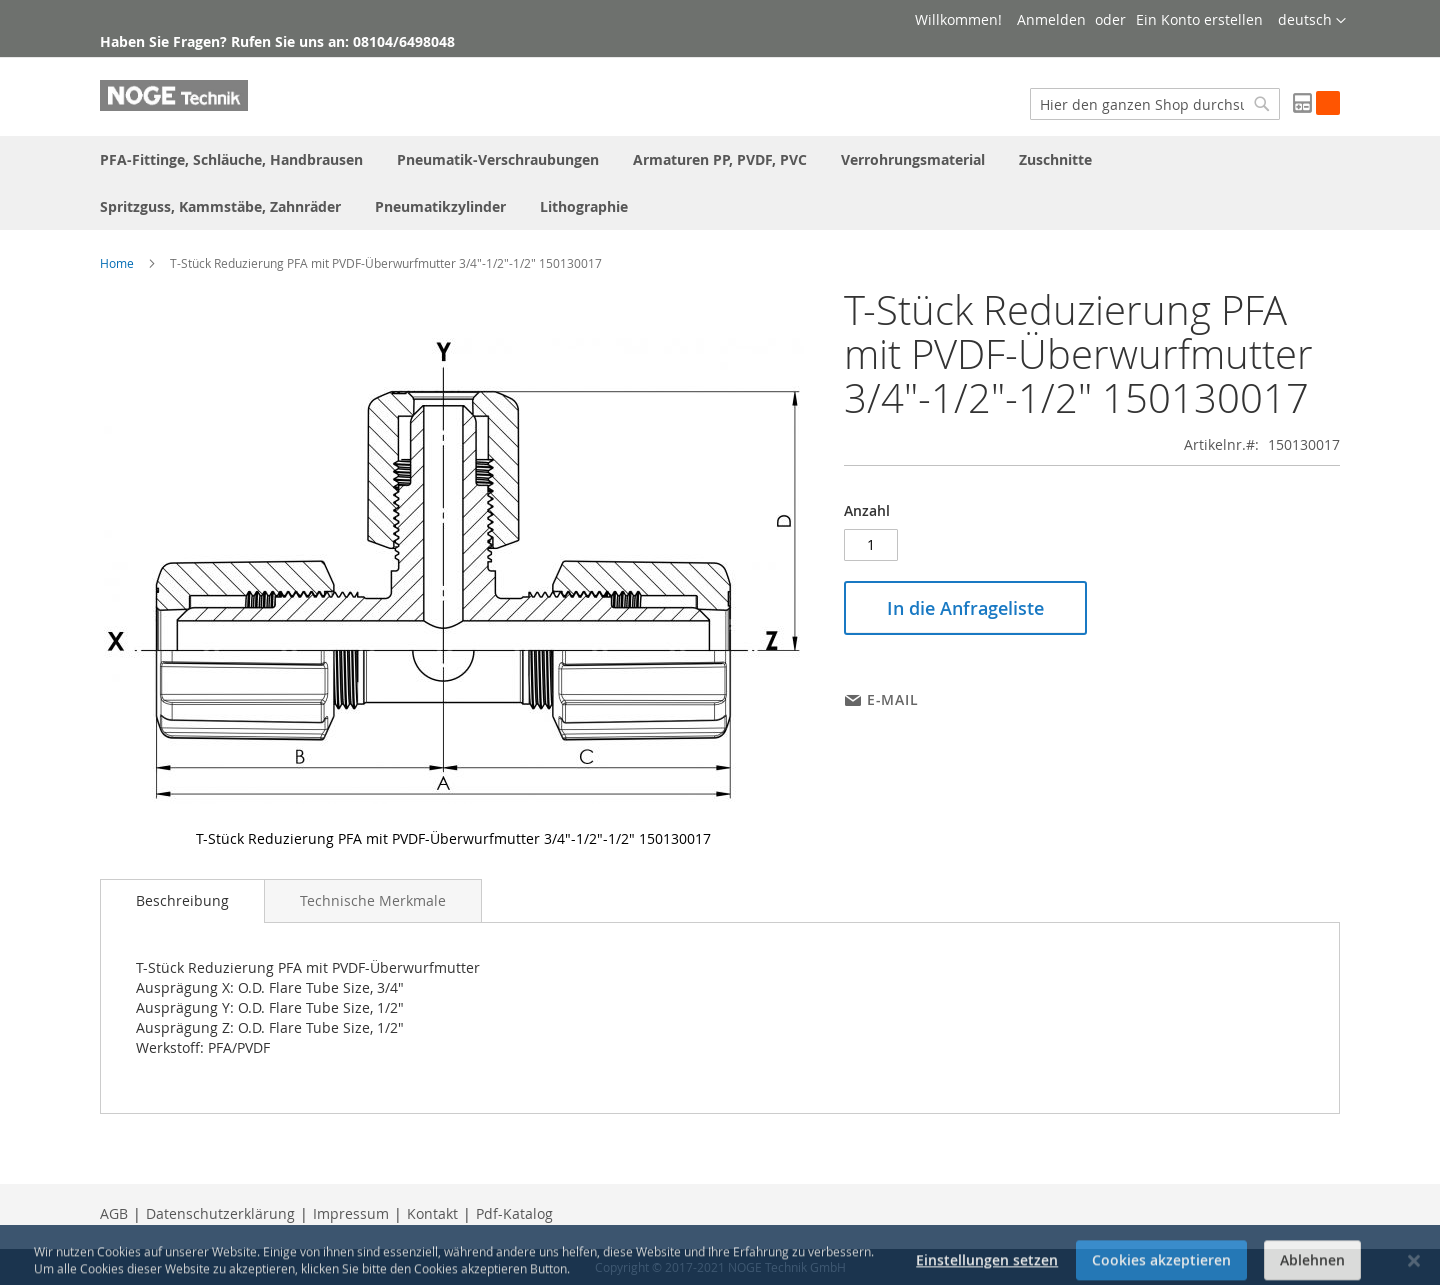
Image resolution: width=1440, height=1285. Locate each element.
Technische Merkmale (373, 900)
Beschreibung (182, 900)
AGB (114, 1213)
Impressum (351, 1213)
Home (117, 263)
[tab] (182, 901)
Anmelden (1051, 19)
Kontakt (432, 1213)
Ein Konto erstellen (1199, 19)
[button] (1312, 21)
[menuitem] (231, 159)
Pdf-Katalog (514, 1213)
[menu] (720, 183)
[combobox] (1155, 104)
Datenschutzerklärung (220, 1213)
